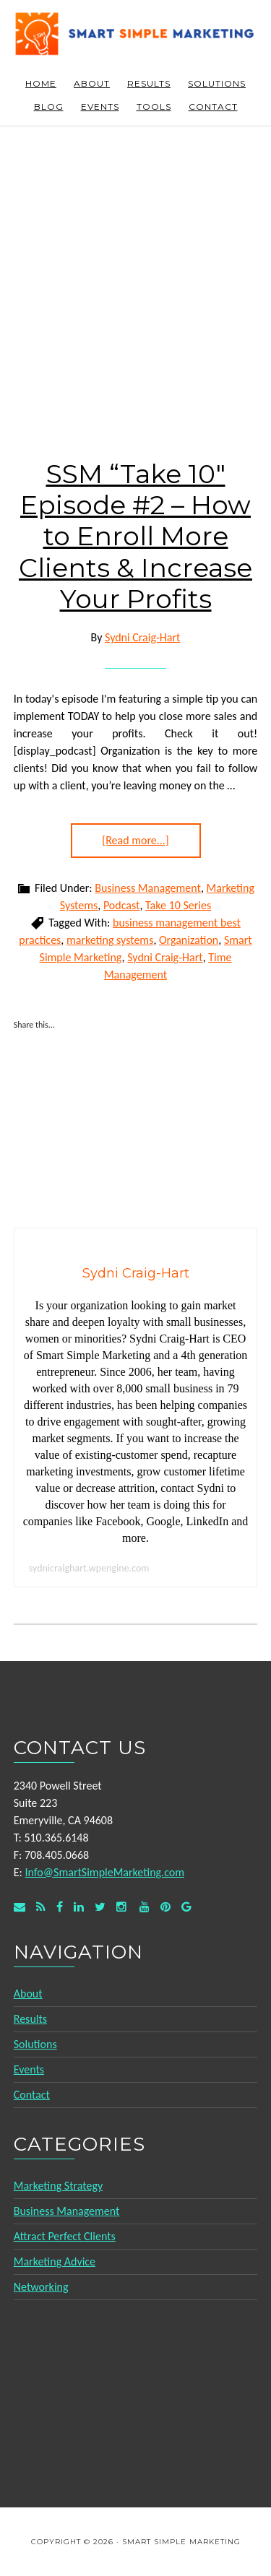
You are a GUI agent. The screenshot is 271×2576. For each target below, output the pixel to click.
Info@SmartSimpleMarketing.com (104, 1872)
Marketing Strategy (58, 2186)
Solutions (35, 2044)
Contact (32, 2095)
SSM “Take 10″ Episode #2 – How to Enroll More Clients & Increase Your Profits (135, 536)
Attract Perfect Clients (65, 2236)
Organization (188, 940)
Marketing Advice (54, 2261)
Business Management (148, 888)
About (28, 1993)
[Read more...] (135, 840)
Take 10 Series (178, 905)
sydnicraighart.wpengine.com (89, 1568)
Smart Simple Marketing (136, 38)
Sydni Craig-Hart (164, 957)
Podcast (121, 905)
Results (30, 2019)
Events (29, 2069)
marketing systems (109, 940)
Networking (41, 2287)
